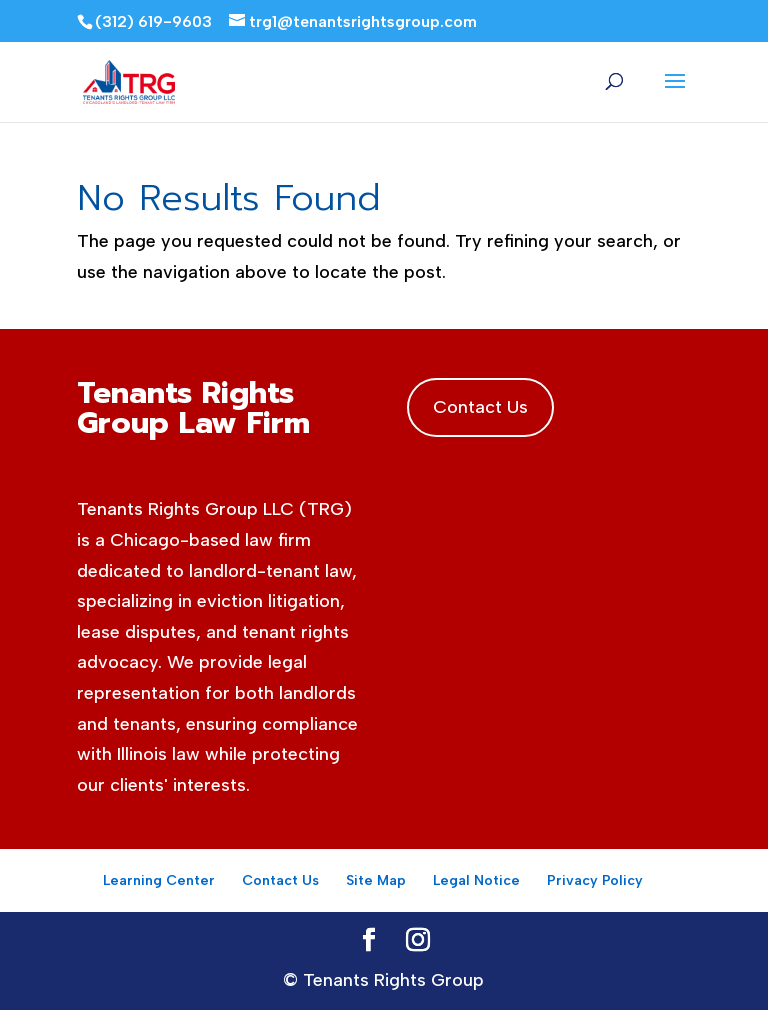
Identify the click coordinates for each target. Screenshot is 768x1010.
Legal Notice (476, 880)
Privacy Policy (595, 880)
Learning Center (159, 880)
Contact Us (480, 407)
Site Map (376, 880)
